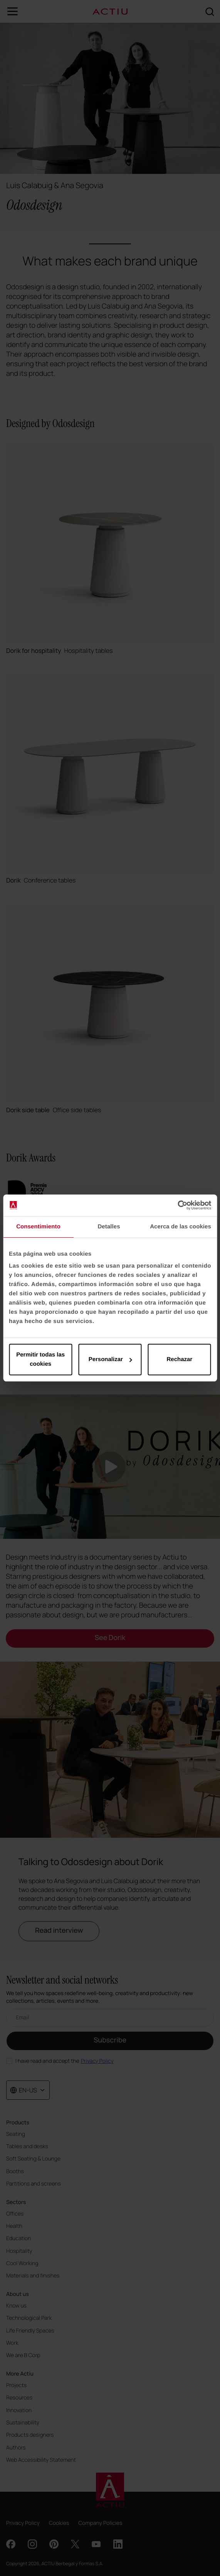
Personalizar (110, 1359)
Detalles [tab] (108, 1226)
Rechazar (179, 1359)
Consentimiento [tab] (38, 1226)
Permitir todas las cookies (40, 1359)
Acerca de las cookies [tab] (180, 1226)
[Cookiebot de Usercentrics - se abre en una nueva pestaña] (177, 1205)
